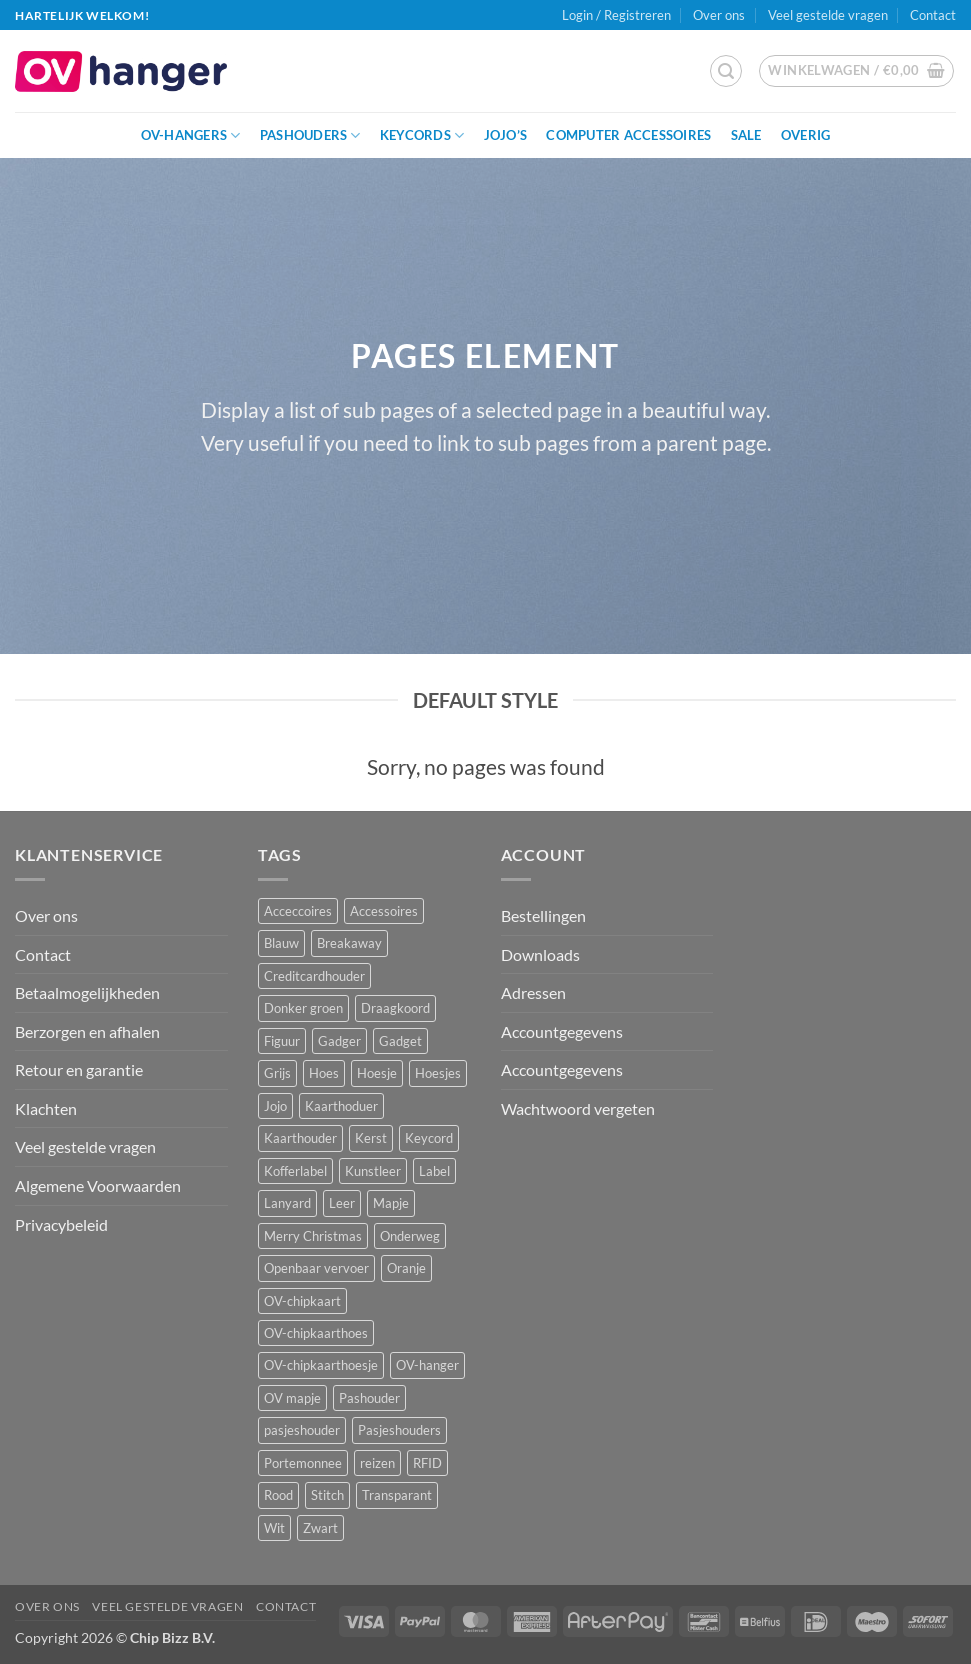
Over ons (719, 15)
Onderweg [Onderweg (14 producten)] (410, 1236)
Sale (746, 135)
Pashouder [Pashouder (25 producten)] (369, 1398)
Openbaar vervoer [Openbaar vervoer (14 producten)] (316, 1268)
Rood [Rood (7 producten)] (278, 1495)
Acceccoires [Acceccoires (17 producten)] (298, 911)
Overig (806, 135)
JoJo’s (506, 135)
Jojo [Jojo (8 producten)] (275, 1106)
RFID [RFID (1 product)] (427, 1463)
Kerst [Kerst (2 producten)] (371, 1138)
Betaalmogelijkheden (87, 992)
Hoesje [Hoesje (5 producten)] (377, 1073)
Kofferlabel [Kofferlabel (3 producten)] (295, 1171)
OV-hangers (191, 135)
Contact (933, 15)
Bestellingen (543, 915)
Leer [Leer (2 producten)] (342, 1203)
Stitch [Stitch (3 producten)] (327, 1495)
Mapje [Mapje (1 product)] (391, 1203)
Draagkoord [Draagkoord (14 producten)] (395, 1008)
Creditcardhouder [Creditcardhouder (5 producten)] (314, 976)
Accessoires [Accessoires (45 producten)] (384, 911)
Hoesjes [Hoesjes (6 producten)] (438, 1073)
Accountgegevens (562, 1031)
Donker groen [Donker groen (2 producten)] (303, 1008)
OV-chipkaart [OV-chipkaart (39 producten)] (302, 1301)
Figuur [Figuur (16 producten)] (282, 1041)
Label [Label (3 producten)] (434, 1171)
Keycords (422, 135)
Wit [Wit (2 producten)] (274, 1528)
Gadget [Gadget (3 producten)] (400, 1041)
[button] (726, 71)
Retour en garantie (79, 1069)
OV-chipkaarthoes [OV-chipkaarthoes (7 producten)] (316, 1333)
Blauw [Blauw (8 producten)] (281, 943)
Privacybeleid (61, 1224)
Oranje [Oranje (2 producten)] (406, 1268)
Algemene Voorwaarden (98, 1185)
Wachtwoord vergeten (578, 1108)
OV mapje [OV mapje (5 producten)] (292, 1398)
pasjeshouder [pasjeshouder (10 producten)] (302, 1430)
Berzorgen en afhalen (87, 1031)
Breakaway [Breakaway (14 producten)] (349, 943)
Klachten (46, 1108)
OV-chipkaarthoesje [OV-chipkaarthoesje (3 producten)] (321, 1365)
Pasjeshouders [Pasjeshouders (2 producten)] (399, 1430)
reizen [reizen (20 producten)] (377, 1463)
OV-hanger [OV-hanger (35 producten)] (427, 1365)
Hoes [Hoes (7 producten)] (324, 1073)
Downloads (540, 954)
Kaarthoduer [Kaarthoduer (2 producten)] (341, 1106)
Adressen (533, 992)
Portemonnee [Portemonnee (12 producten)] (303, 1463)
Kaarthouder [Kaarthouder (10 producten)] (300, 1138)
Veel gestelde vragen (828, 15)
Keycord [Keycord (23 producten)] (429, 1138)
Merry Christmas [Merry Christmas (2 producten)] (313, 1236)
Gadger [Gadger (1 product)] (339, 1041)
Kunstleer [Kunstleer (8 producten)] (373, 1171)
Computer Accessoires (628, 135)
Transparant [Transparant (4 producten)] (397, 1495)
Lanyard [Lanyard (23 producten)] (287, 1203)
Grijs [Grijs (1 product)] (277, 1073)
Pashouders (310, 135)
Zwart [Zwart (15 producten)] (320, 1528)
